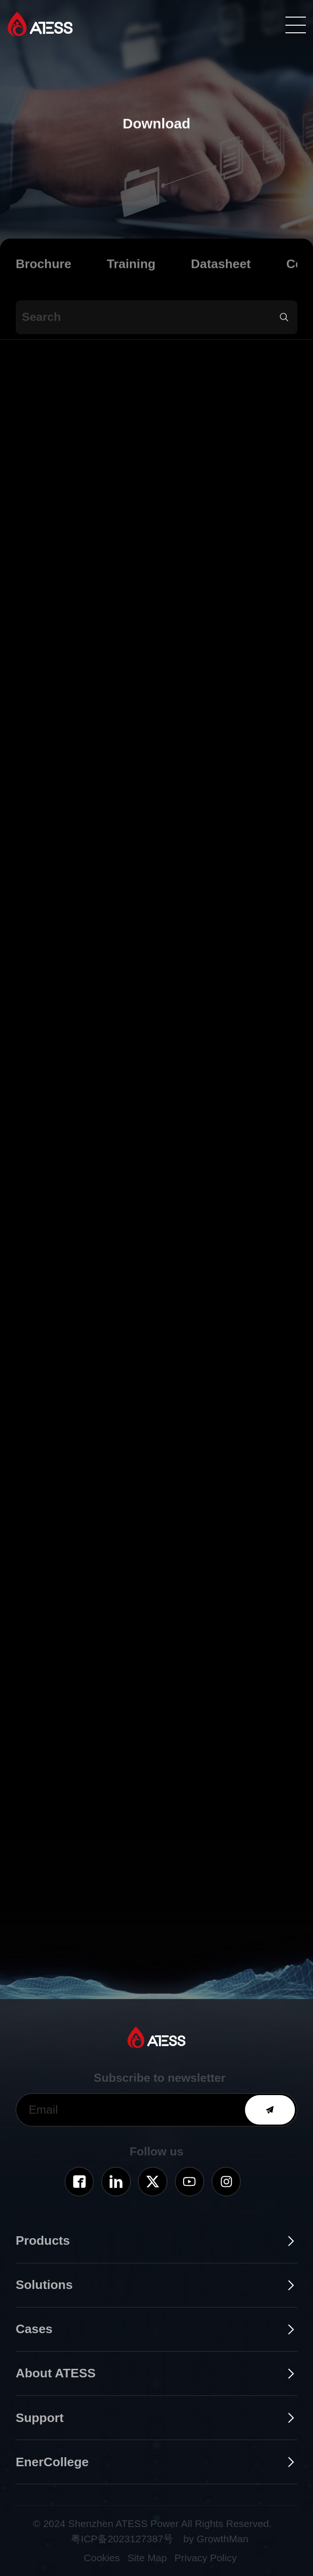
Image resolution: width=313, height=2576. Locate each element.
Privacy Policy (206, 2557)
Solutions (44, 2285)
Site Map (147, 2557)
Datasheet (221, 274)
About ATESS (56, 2373)
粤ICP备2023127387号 (122, 2538)
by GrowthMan (215, 2538)
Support (40, 2418)
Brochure (43, 274)
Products (43, 2240)
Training (131, 274)
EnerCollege (52, 2462)
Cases (34, 2329)
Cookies (102, 2557)
